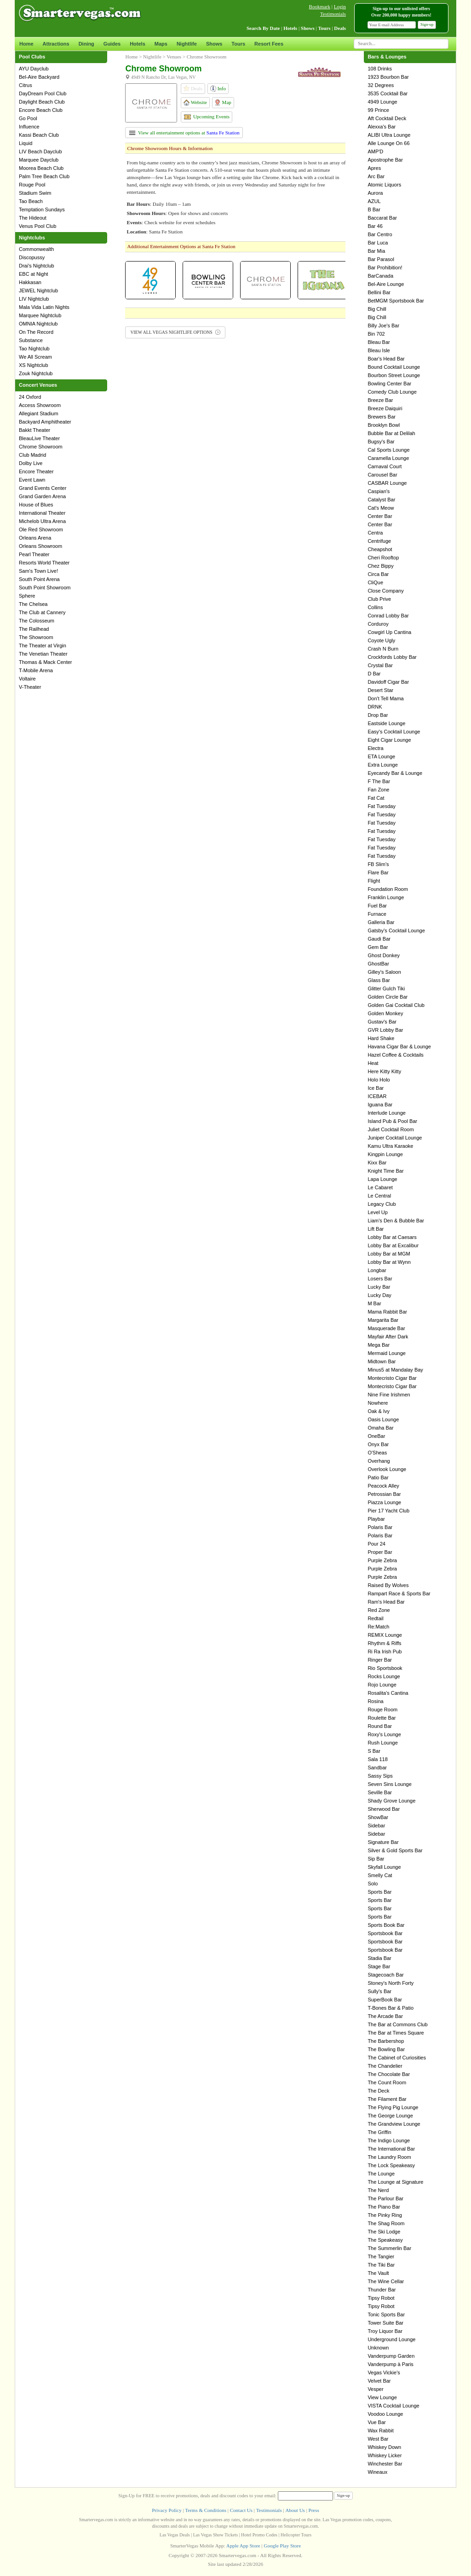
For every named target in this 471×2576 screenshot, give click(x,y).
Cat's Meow (381, 508)
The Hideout (32, 218)
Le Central (379, 1195)
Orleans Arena (35, 538)
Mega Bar (379, 1345)
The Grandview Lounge (394, 2124)
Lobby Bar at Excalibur (393, 1245)
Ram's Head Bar (386, 1602)
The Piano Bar (384, 2207)
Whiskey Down (384, 2447)
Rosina (375, 1701)
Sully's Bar (379, 1991)
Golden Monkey (385, 1013)
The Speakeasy (385, 2240)
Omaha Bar (380, 1427)
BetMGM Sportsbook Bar (396, 300)
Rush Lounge (382, 1742)
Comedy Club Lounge (392, 392)
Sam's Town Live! (38, 571)
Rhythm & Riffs (384, 1643)
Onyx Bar (378, 1444)
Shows (214, 44)
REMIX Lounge (385, 1635)
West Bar (378, 2439)
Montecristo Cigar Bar (392, 1378)
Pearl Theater (34, 554)
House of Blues (36, 504)
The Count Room (387, 2082)
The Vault (378, 2273)
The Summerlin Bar (389, 2248)
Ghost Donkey (384, 955)
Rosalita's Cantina (388, 1693)
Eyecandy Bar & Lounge (395, 773)
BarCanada (380, 276)
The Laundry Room (389, 2157)
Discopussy (32, 257)
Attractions (56, 44)
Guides (112, 44)
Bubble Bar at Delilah (391, 433)
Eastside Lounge (386, 723)
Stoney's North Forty (391, 1983)
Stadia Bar (379, 1958)
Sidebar (376, 1825)
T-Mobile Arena (36, 670)
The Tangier (381, 2256)
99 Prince (378, 110)
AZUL (374, 201)
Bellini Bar (379, 292)
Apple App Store (243, 2545)
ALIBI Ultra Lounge (389, 135)
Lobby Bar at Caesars (392, 1237)
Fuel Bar (377, 905)
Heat (373, 1063)
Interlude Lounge (387, 1113)
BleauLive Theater (39, 438)
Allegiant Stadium (38, 413)
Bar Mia (376, 251)
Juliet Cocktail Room (391, 1129)
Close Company (385, 590)
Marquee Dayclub (38, 160)
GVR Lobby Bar (385, 1030)
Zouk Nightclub (35, 373)
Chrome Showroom (41, 446)
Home (26, 44)
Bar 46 (375, 226)
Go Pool (28, 118)
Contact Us (241, 2510)
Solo (373, 1883)
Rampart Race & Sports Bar (399, 1593)
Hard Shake (381, 1038)
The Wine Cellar (386, 2281)
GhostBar (378, 963)
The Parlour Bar (385, 2198)
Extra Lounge (382, 765)
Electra (375, 748)
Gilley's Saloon (384, 972)
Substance (31, 340)
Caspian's (379, 491)
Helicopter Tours (296, 2534)
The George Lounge (390, 2115)
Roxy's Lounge (384, 1734)
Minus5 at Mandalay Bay (395, 1369)
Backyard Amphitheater (45, 421)
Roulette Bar (382, 1718)
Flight (374, 881)
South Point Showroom (45, 587)
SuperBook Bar (385, 1999)
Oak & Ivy (379, 1411)
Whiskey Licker (385, 2455)
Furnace (377, 914)
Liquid (25, 143)
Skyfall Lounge (384, 1867)
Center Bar (380, 516)
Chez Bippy (380, 566)
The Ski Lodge (384, 2231)
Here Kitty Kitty (384, 1071)
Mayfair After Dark (388, 1336)
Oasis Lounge (383, 1419)
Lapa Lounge (382, 1179)
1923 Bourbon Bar (388, 77)
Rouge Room (382, 1709)
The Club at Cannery (42, 612)
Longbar (377, 1270)
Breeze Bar (380, 400)
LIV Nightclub (34, 299)
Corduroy (378, 624)
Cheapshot (380, 549)
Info (218, 89)
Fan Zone (378, 789)
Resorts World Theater (44, 562)
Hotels (137, 44)
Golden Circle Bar (388, 997)
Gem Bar (378, 947)
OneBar (376, 1436)
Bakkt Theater (34, 430)
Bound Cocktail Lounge (394, 367)
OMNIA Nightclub (38, 323)
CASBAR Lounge (387, 483)
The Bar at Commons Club (397, 2024)
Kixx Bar (377, 1162)
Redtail (375, 1618)
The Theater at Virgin (42, 645)
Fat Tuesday (382, 806)
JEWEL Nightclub (38, 290)
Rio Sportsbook (385, 1668)
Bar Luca (378, 242)
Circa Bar (378, 574)
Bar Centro (380, 234)
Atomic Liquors (384, 184)
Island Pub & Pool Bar (392, 1121)
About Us (294, 2510)
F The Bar (379, 781)
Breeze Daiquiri (385, 408)
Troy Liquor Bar (385, 2331)
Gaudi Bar (379, 939)
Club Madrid (32, 455)
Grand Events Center (42, 488)
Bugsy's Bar (381, 441)
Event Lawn (32, 480)
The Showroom (36, 637)
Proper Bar (380, 1552)
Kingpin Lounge (385, 1154)
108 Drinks (380, 68)
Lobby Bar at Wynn (389, 1262)
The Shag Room (386, 2223)
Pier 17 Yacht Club (388, 1510)
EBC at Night (33, 274)
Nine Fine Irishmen (389, 1394)
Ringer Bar (380, 1660)
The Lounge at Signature (395, 2182)
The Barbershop (386, 2041)
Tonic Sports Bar (386, 2314)
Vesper (375, 2389)
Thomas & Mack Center (45, 662)
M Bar (374, 1303)
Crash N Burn (383, 648)
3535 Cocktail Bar (388, 93)
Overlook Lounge (387, 1469)
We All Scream (35, 357)
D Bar (374, 673)
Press (314, 2510)
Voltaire (27, 678)
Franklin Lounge (386, 897)
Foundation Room (388, 889)
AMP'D (375, 151)
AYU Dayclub (34, 68)
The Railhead (34, 629)
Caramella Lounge (388, 458)
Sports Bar (379, 1892)
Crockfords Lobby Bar (392, 657)
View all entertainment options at (184, 132)
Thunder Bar (382, 2289)
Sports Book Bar (386, 1925)
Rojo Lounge (382, 1684)
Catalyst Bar (381, 499)
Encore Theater (36, 471)
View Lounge (382, 2397)
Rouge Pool (32, 184)
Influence (29, 126)
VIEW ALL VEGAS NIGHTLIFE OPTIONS (175, 332)
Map (222, 102)
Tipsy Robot (381, 2298)
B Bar (374, 209)
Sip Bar (376, 1858)
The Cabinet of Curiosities (397, 2057)
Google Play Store (282, 2545)
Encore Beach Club (41, 110)
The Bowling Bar (386, 2049)
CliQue (375, 582)
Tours (238, 44)
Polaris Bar (380, 1527)
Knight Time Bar (385, 1171)
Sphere (27, 596)
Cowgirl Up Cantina (389, 632)
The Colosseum (36, 620)
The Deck (378, 2090)
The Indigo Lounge (389, 2140)
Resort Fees (268, 44)
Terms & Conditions (205, 2510)
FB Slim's (378, 864)
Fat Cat (376, 798)
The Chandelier (385, 2066)
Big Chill (377, 309)
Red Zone (379, 1610)
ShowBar (378, 1817)
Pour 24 (376, 1544)
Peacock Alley (383, 1486)
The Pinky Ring (385, 2215)
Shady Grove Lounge (391, 1800)
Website (195, 102)
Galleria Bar (381, 922)
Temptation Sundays (42, 209)
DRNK (375, 706)
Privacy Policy (166, 2510)
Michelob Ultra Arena (42, 521)
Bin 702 (376, 334)
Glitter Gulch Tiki (386, 988)
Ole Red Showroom (41, 529)
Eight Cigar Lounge (389, 740)
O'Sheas (377, 1452)
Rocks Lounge (384, 1676)
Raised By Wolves (388, 1585)
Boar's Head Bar (386, 358)
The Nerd (378, 2190)
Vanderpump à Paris (390, 2364)
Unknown (378, 2347)
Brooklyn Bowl (384, 425)
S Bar (374, 1751)
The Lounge (381, 2173)
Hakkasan (30, 282)
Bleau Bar (379, 342)
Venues (174, 56)
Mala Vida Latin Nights (44, 307)
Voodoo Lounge (385, 2414)
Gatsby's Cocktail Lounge (396, 930)
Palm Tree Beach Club (44, 176)
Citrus (25, 85)
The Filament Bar (387, 2099)
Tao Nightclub (34, 348)
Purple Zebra (382, 1560)
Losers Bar (380, 1278)
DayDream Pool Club (42, 93)
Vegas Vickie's (384, 2372)
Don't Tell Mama (385, 698)
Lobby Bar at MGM (389, 1253)
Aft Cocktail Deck (387, 118)
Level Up (377, 1212)
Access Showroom (40, 405)
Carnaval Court (385, 466)
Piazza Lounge (384, 1502)
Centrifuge (379, 541)
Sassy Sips (380, 1776)
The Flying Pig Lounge (393, 2107)
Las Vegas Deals (175, 2534)
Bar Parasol (381, 259)
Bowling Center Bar (389, 383)
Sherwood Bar (384, 1809)
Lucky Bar (379, 1287)
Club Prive (379, 599)
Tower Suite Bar (385, 2323)
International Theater (42, 513)
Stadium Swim (35, 193)
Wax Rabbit (380, 2430)
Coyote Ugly (381, 640)
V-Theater (30, 687)
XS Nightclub (33, 365)
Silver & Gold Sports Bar (395, 1850)
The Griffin (379, 2132)
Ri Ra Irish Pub (385, 1651)
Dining (86, 44)
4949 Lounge (382, 102)
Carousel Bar (382, 474)
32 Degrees (381, 85)
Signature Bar (383, 1842)
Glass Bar (379, 980)
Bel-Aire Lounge (386, 284)
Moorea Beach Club (41, 168)
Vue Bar (376, 2422)
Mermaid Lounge (387, 1353)
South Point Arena (39, 579)
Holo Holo (379, 1079)
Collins (375, 607)
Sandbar (377, 1767)
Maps (161, 44)
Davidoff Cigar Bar (388, 682)
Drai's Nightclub (36, 265)
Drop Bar (378, 715)
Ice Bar (376, 1088)
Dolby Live (30, 463)
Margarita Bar (383, 1320)
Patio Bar (378, 1477)
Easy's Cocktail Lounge (394, 731)
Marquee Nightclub (40, 315)
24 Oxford (30, 397)
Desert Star (380, 690)
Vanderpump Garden (391, 2356)
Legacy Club (382, 1204)
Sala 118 (377, 1759)
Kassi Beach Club (39, 135)
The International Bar (391, 2149)
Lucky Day (379, 1295)
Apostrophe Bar (385, 160)
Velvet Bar (379, 2381)
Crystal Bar (380, 665)
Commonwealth (36, 249)
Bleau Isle (379, 350)
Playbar (376, 1519)
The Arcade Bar (385, 2016)
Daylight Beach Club (42, 102)
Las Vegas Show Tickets (215, 2534)
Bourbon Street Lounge (394, 375)
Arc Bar (376, 176)
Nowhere (378, 1403)
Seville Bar (380, 1792)
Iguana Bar (380, 1104)
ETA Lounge (381, 756)
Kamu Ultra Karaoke (390, 1146)
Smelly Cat (380, 1875)
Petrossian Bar (384, 1494)
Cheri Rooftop (383, 557)
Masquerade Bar (386, 1328)
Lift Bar (376, 1229)
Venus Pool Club (37, 226)
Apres (374, 168)
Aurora (375, 193)
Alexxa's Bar (382, 126)
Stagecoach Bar (385, 1974)
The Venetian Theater (43, 654)
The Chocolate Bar (389, 2074)
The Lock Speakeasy (391, 2165)
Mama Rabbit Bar (387, 1311)
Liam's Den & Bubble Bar (396, 1220)
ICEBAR (377, 1096)
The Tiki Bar (381, 2265)
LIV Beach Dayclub (40, 151)
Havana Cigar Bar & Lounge (399, 1046)
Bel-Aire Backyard (39, 77)
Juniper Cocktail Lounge (395, 1137)
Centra (375, 532)
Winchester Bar (385, 2463)
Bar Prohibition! (385, 267)
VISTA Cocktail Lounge (393, 2405)
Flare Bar (378, 872)
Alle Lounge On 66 (388, 143)
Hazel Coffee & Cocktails (395, 1055)
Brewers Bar (382, 416)
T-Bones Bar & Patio (391, 2008)
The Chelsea (33, 604)
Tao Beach (31, 201)
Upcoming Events (207, 116)
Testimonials (333, 14)
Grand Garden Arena (42, 496)
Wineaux (377, 2472)
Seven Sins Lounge (389, 1784)
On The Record (36, 332)
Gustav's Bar (382, 1021)
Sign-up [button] (427, 24)
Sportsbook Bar (385, 1933)
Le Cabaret (380, 1187)
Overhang (379, 1461)
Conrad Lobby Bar (388, 615)
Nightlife (187, 44)
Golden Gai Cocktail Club (396, 1005)
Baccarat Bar (382, 218)
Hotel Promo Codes (259, 2534)
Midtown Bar (382, 1361)
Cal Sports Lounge (388, 450)
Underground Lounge (391, 2339)
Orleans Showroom (40, 546)
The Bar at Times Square (396, 2032)
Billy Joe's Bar (383, 325)
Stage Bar (379, 1966)
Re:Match (378, 1626)
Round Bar (380, 1726)
